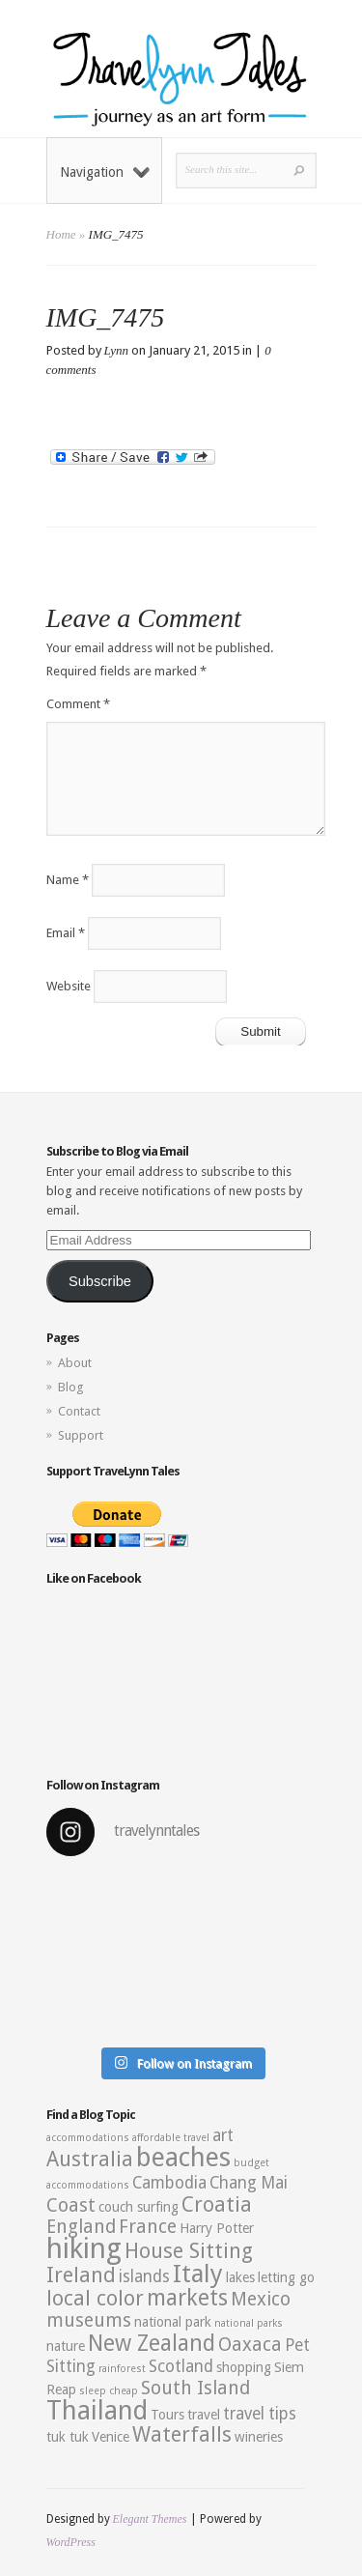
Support (80, 1435)
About (75, 1363)
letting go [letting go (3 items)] (286, 2277)
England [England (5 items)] (81, 2227)
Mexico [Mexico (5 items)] (261, 2299)
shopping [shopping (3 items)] (243, 2367)
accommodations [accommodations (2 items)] (87, 2138)
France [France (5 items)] (148, 2227)
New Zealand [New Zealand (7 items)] (151, 2343)
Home (61, 234)
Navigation (105, 172)
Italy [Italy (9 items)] (198, 2273)
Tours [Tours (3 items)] (167, 2414)
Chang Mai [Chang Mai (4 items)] (248, 2182)
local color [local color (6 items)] (95, 2298)
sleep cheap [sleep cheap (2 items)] (108, 2391)
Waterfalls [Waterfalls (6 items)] (182, 2434)
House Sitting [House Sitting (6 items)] (189, 2251)
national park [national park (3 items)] (172, 2322)
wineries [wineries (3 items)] (259, 2437)
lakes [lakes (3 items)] (240, 2277)
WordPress (71, 2542)
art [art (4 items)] (223, 2135)
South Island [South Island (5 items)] (195, 2388)
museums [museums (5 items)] (88, 2320)
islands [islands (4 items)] (144, 2276)
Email (65, 933)
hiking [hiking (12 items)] (84, 2248)
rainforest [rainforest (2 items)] (122, 2368)
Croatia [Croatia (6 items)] (216, 2204)
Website (68, 986)
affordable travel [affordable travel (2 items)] (170, 2138)
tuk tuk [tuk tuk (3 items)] (67, 2437)
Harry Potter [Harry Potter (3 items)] (217, 2228)
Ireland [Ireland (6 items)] (81, 2275)
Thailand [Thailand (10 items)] (97, 2410)
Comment (78, 704)
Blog (71, 1387)
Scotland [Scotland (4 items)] (181, 2366)
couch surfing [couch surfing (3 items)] (138, 2207)
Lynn (116, 350)
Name (67, 880)
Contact (79, 1411)
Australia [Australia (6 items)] (89, 2159)
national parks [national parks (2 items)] (248, 2323)
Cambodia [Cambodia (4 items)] (169, 2182)
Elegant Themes (150, 2519)
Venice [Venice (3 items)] (110, 2437)
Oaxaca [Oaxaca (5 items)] (250, 2344)
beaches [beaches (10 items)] (183, 2157)
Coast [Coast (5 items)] (71, 2205)
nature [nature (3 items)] (65, 2346)
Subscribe (100, 1281)
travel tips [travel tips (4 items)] (259, 2413)
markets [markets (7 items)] (187, 2297)
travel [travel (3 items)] (203, 2414)
